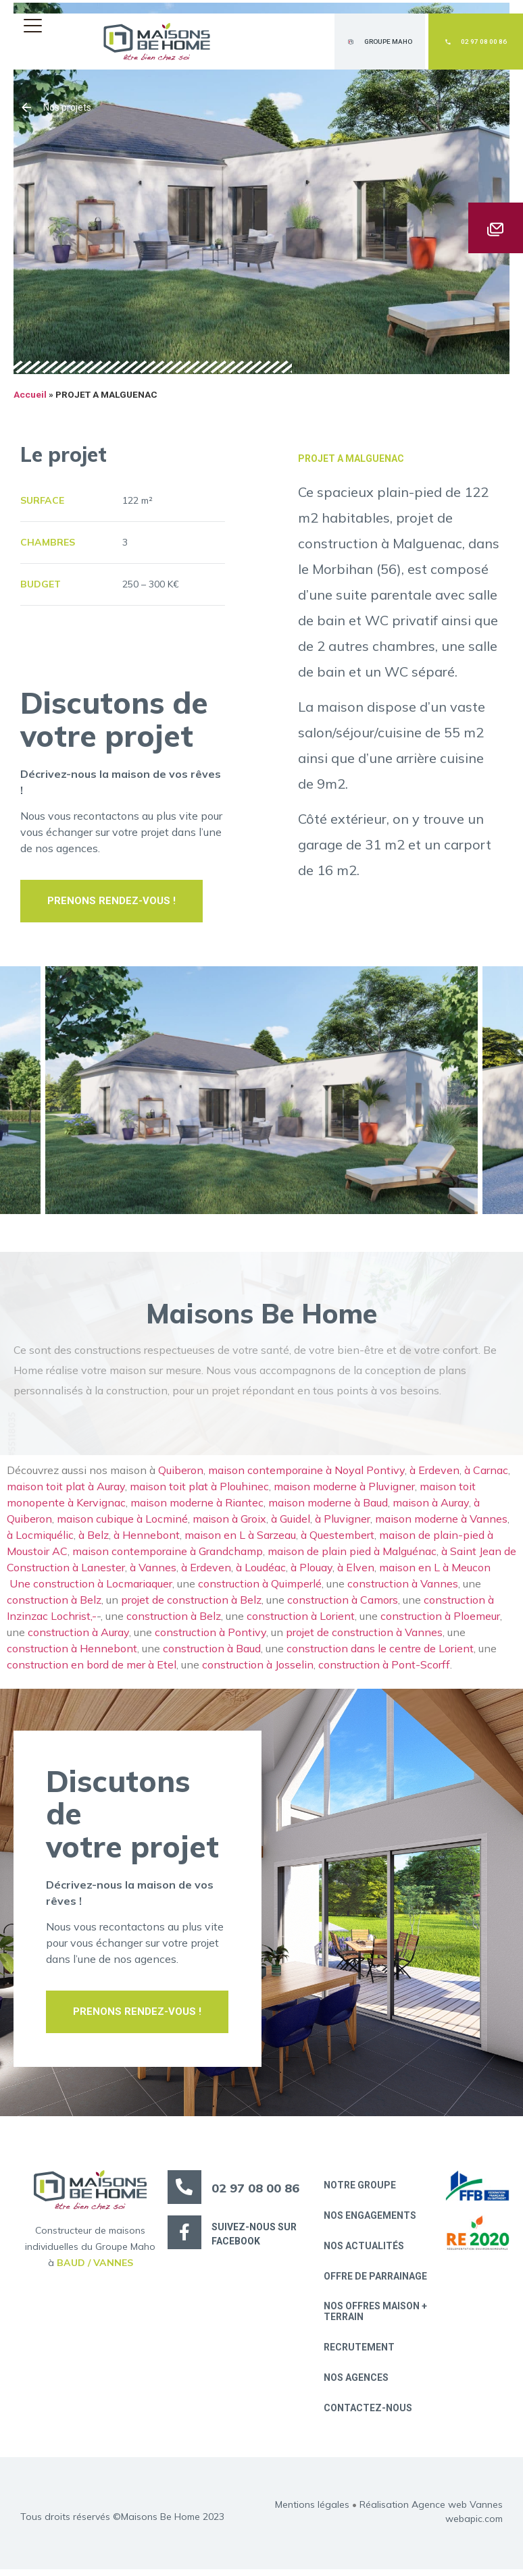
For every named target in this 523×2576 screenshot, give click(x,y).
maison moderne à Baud (328, 1506)
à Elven (355, 1571)
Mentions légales (312, 2510)
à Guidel (290, 1522)
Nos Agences (356, 2383)
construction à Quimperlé (260, 1587)
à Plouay (311, 1571)
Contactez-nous (368, 2414)
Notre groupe (360, 2189)
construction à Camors (342, 1603)
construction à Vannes (402, 1587)
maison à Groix (229, 1522)
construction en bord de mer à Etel (91, 1668)
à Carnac (486, 1474)
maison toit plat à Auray (66, 1490)
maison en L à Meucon (437, 1571)
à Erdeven (434, 1474)
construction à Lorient (301, 1620)
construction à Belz (54, 1603)
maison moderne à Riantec (197, 1506)
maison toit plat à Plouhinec (199, 1490)
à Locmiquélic (40, 1539)
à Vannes (153, 1571)
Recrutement (359, 2352)
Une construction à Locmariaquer (90, 1587)
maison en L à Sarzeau (240, 1539)
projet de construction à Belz (191, 1603)
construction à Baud (212, 1652)
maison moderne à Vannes (441, 1522)
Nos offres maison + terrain (376, 2316)
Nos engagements (370, 2219)
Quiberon (180, 1474)
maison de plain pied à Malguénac (352, 1555)
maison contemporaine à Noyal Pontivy (306, 1474)
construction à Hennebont (72, 1652)
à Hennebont (147, 1539)
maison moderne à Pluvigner (344, 1490)
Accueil (30, 399)
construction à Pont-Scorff (384, 1668)
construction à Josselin (258, 1668)
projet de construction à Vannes (364, 1636)
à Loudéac (261, 1571)
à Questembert (337, 1539)
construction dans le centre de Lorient (380, 1652)
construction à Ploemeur (440, 1620)
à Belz (93, 1539)
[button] (36, 25)
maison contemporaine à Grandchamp (167, 1555)
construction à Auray (78, 1636)
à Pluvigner (342, 1522)
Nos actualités (364, 2250)
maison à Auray (431, 1506)
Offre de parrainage (376, 2281)
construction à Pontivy (210, 1636)
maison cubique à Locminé (122, 1522)
